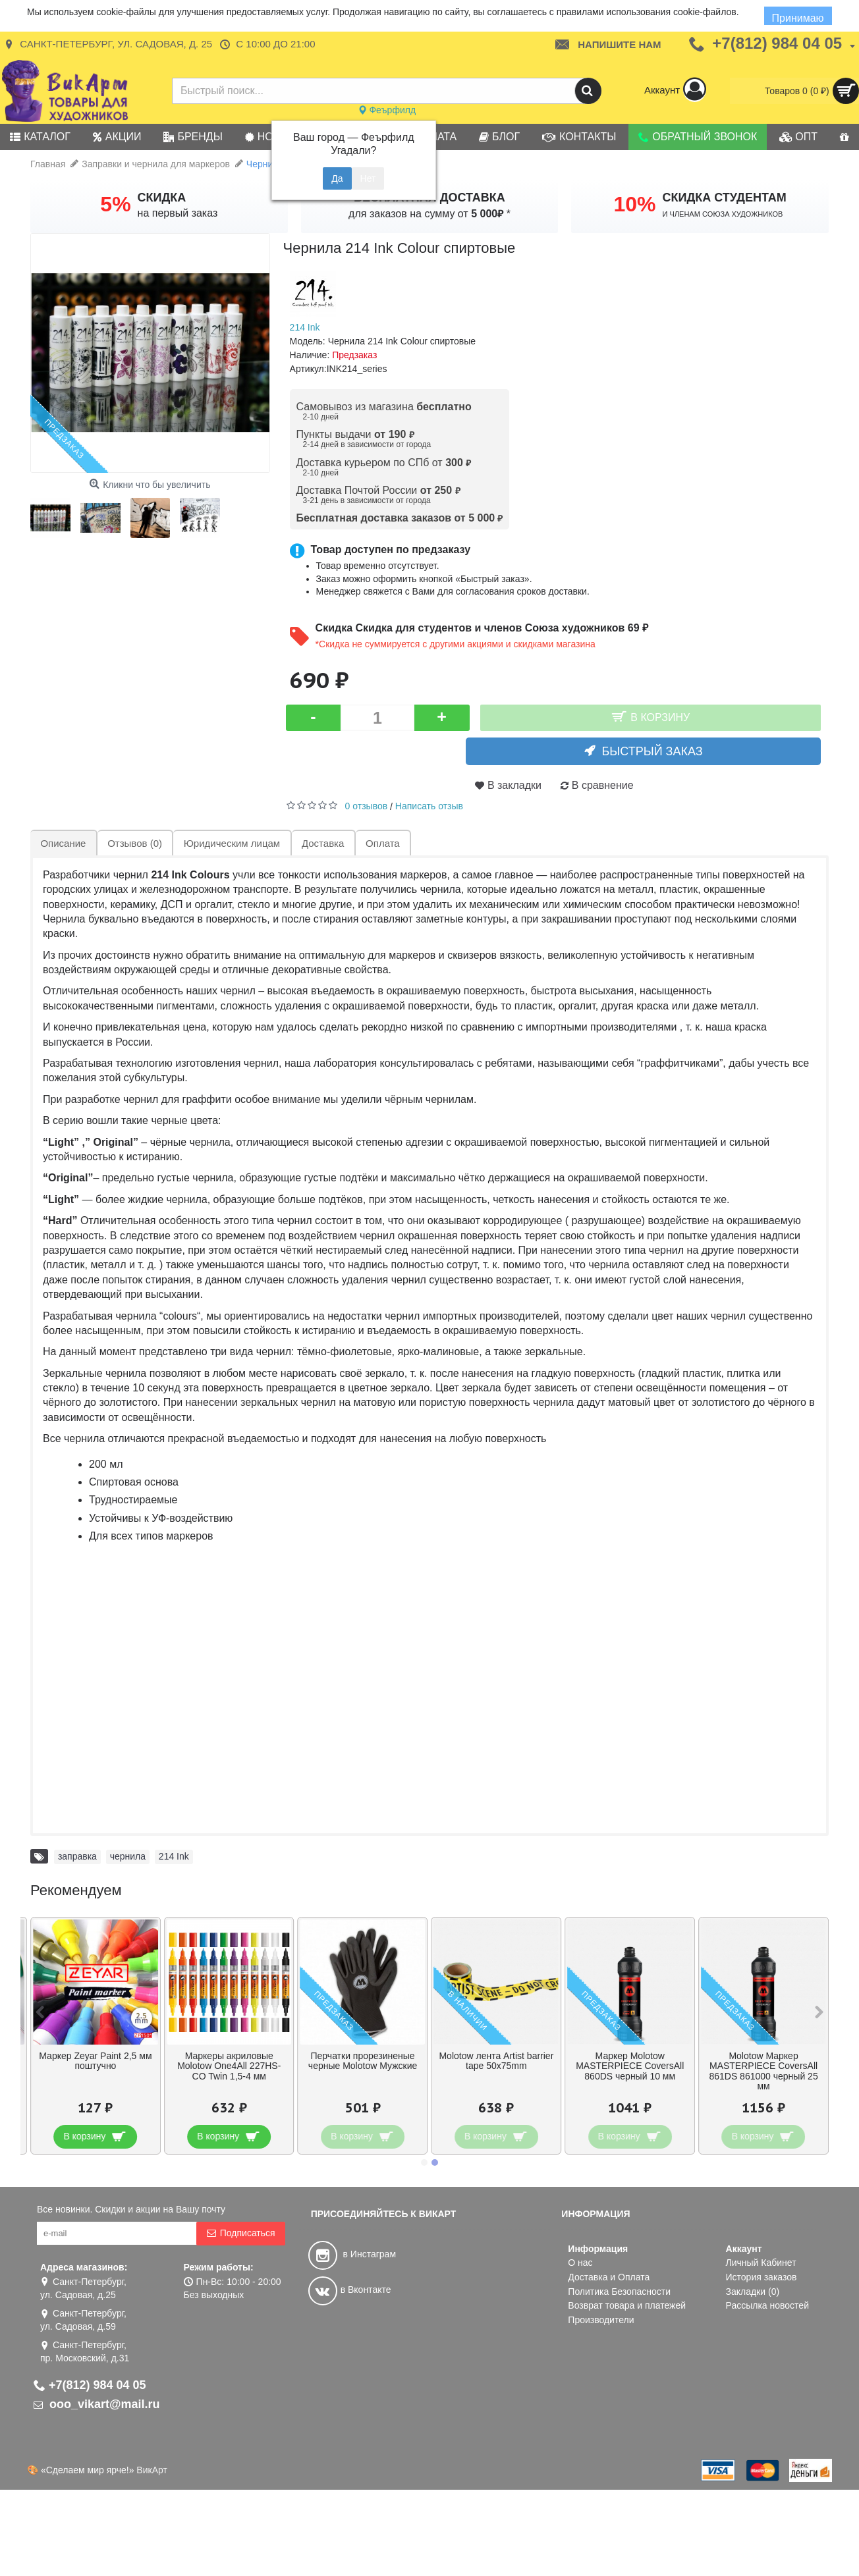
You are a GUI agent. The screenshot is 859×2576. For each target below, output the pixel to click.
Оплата (381, 843)
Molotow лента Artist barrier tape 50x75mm (496, 2061)
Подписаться (240, 2233)
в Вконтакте (349, 2289)
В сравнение (603, 785)
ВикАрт (151, 2470)
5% (115, 204)
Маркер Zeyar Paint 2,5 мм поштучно (95, 2061)
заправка (77, 1856)
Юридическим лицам (230, 843)
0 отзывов (366, 806)
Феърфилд (387, 110)
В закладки (514, 785)
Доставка (321, 843)
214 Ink (305, 327)
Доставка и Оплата (609, 2277)
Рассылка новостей (767, 2305)
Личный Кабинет (761, 2262)
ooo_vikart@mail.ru (97, 2404)
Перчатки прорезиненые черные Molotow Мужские (362, 2061)
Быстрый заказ (659, 751)
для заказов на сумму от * (429, 213)
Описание (63, 843)
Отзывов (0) (134, 843)
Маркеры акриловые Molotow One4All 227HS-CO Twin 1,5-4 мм (229, 2066)
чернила (128, 1856)
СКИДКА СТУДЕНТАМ (725, 197)
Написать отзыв (429, 806)
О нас (580, 2262)
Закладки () (753, 2291)
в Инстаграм (352, 2254)
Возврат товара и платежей (627, 2305)
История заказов (761, 2277)
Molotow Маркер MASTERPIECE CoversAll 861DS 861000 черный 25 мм (763, 2071)
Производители (601, 2320)
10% (634, 204)
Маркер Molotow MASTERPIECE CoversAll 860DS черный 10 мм (630, 2066)
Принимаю (798, 18)
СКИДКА (162, 197)
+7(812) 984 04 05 (90, 2385)
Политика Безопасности (619, 2291)
